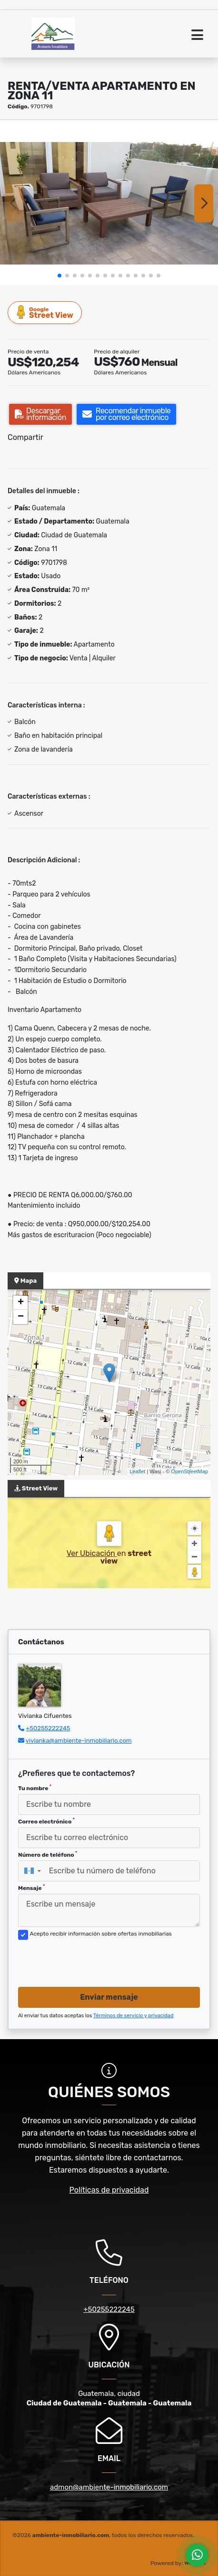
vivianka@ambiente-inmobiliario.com (79, 1740)
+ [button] (21, 1303)
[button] (59, 275)
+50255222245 (48, 1728)
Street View (45, 312)
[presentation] (90, 1960)
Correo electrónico (46, 1821)
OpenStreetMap (189, 1471)
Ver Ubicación (92, 1553)
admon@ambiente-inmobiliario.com (109, 2487)
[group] (109, 203)
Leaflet (137, 1471)
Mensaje (31, 1887)
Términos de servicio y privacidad (133, 2016)
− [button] (21, 1317)
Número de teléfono (47, 1854)
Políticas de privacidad (109, 2189)
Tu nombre (34, 1788)
